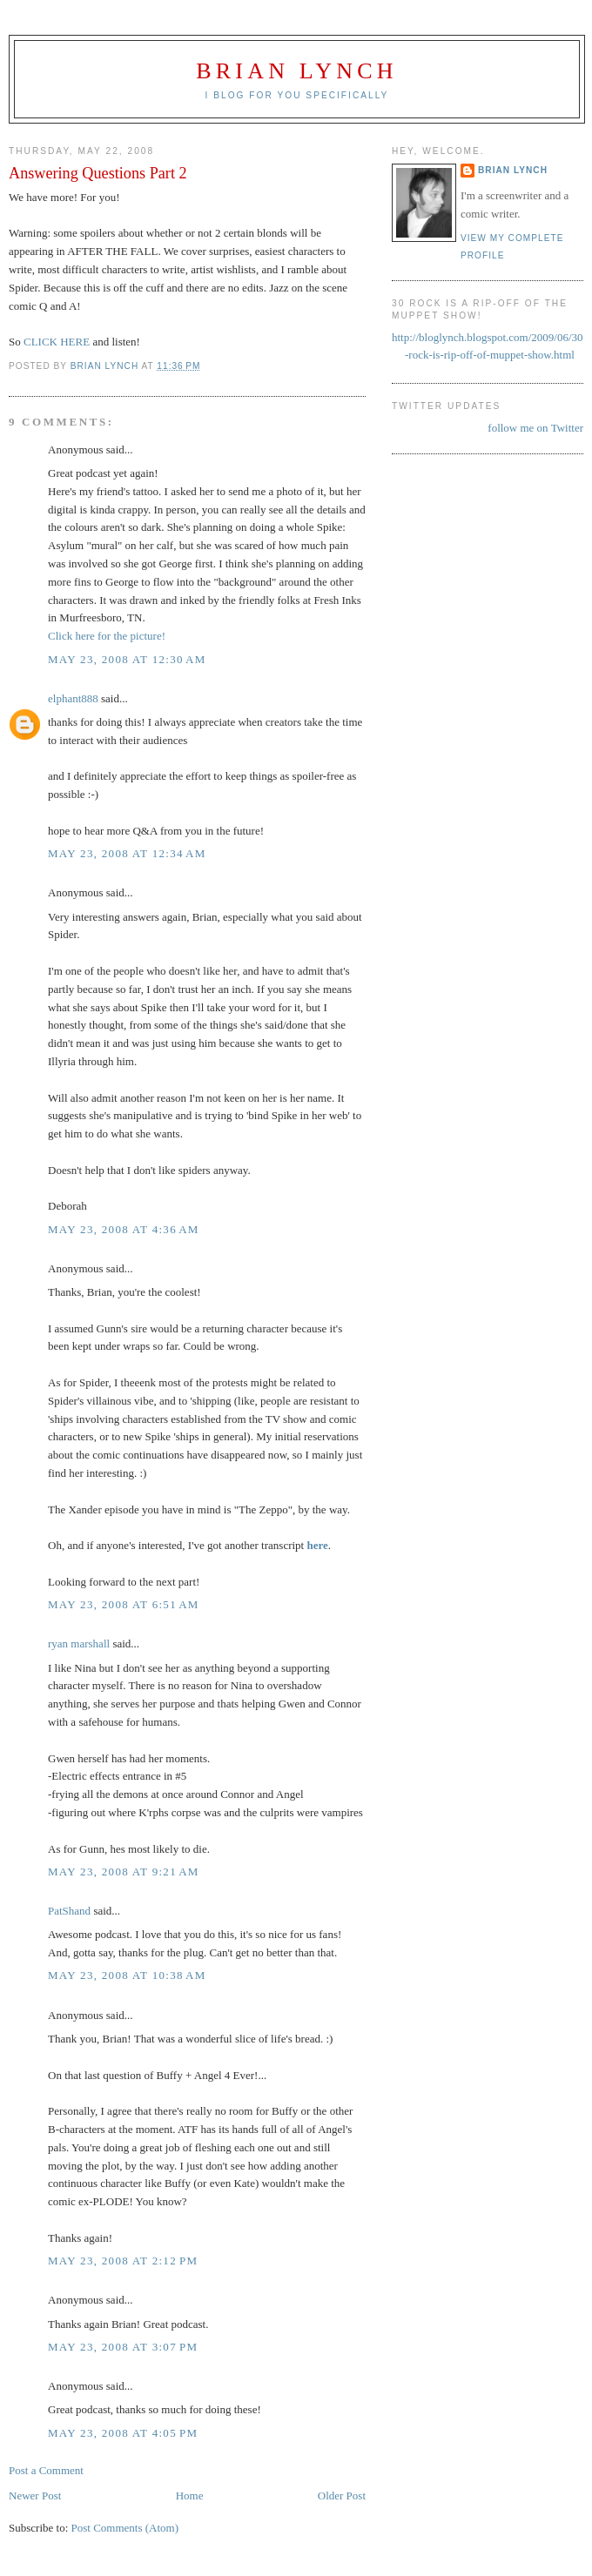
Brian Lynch (297, 71)
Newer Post (35, 2495)
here (316, 1545)
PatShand (69, 1910)
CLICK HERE (57, 341)
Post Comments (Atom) (125, 2527)
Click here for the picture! (106, 635)
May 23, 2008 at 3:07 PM (123, 2346)
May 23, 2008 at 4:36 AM (123, 1229)
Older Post (342, 2495)
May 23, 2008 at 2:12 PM (123, 2260)
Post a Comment (46, 2470)
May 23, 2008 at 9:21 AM (123, 1871)
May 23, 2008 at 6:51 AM (123, 1604)
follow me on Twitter (535, 427)
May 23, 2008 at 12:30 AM (127, 659)
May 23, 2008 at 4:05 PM (123, 2432)
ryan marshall (79, 1643)
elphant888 (73, 698)
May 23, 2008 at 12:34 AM (127, 853)
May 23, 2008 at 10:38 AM (127, 1975)
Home (190, 2495)
